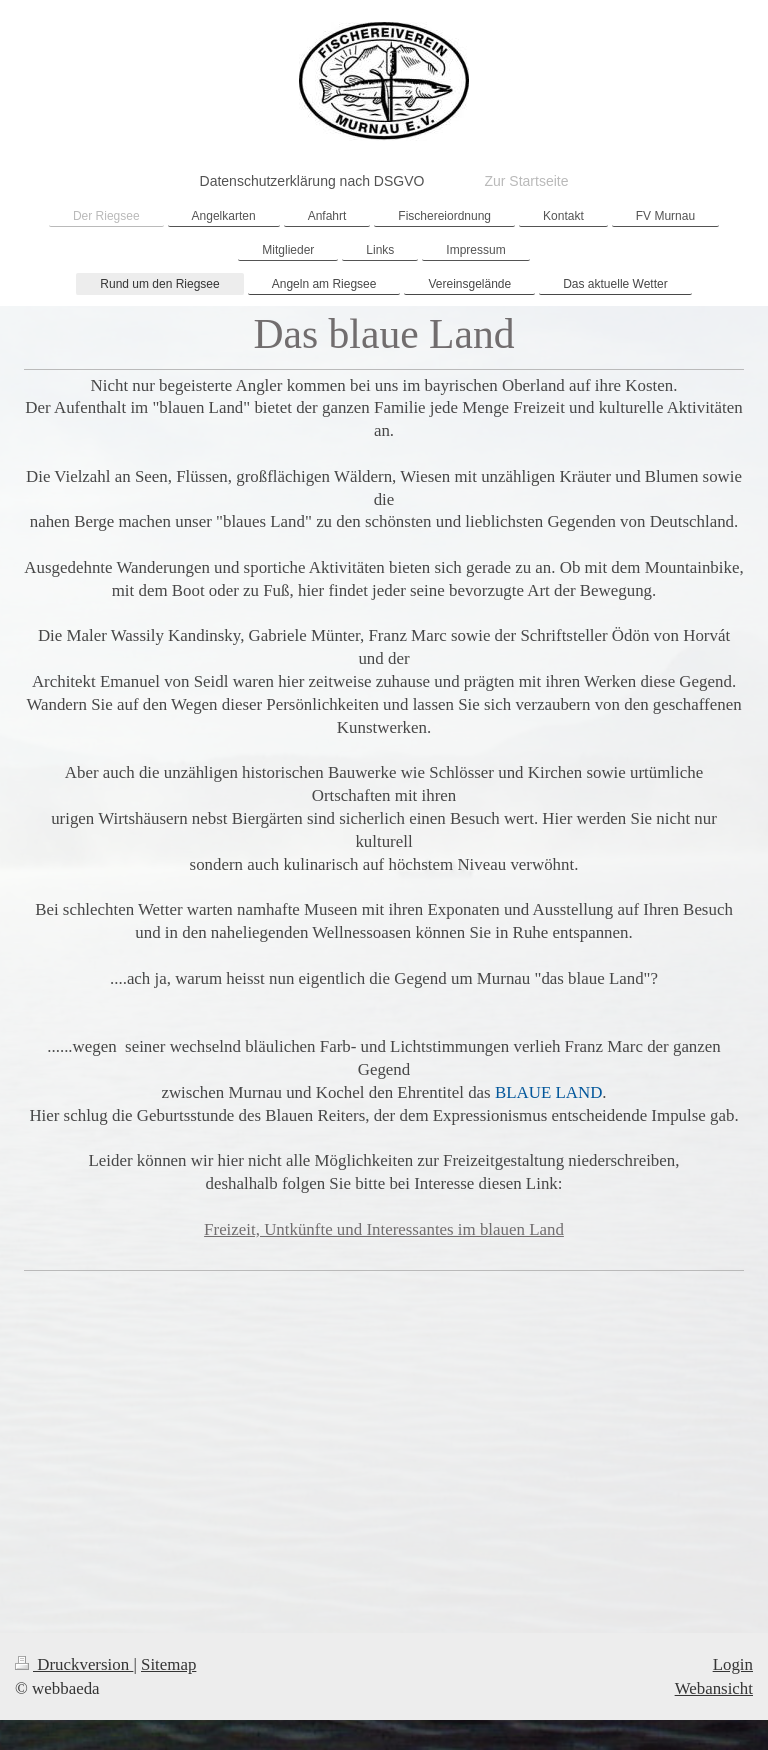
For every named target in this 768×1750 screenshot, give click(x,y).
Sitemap (168, 1664)
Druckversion (74, 1664)
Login (733, 1664)
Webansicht (714, 1688)
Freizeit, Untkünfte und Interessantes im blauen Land (384, 1229)
